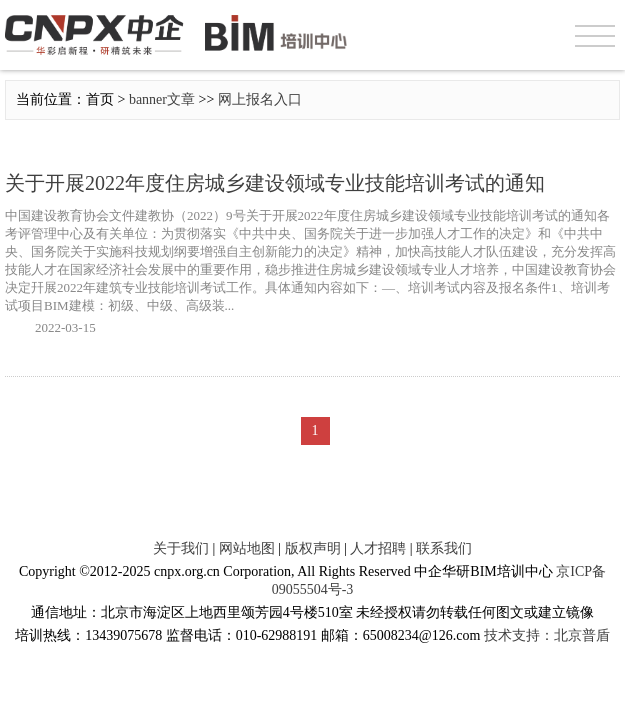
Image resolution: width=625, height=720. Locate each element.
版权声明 (313, 548)
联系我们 (444, 548)
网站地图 (247, 548)
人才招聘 (378, 548)
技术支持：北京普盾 (547, 635)
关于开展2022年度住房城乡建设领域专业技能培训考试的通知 (275, 183)
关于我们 (181, 548)
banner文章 (162, 99)
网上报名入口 (260, 99)
